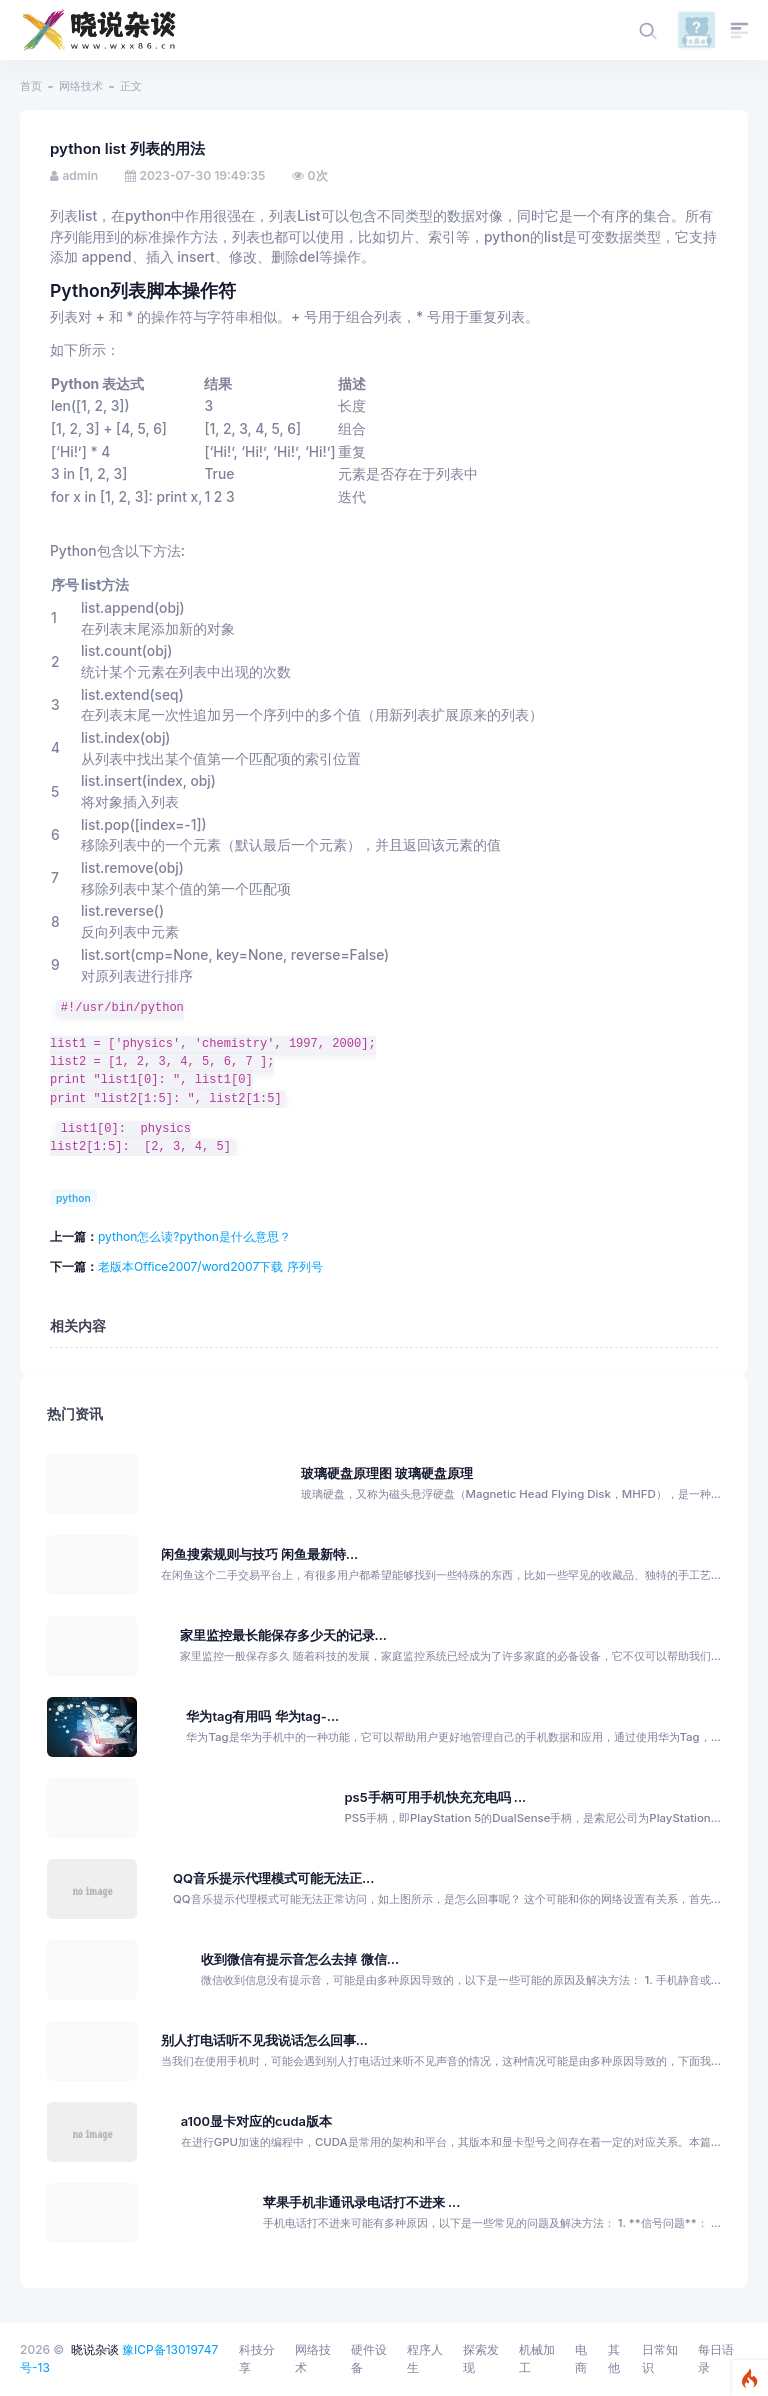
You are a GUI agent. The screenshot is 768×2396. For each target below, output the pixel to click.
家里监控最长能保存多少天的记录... (283, 1635)
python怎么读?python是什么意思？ (194, 1236)
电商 (581, 2358)
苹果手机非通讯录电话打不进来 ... (362, 2202)
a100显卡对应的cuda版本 (256, 2121)
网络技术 (81, 86)
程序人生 (425, 2358)
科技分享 (257, 2358)
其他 (614, 2358)
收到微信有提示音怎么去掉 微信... (300, 1959)
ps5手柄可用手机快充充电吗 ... (436, 1797)
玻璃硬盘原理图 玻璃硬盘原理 (387, 1473)
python (73, 1198)
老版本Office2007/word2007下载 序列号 (210, 1266)
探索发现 (481, 2358)
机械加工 (537, 2358)
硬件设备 (369, 2358)
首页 (31, 86)
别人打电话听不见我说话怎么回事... (264, 2040)
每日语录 (716, 2358)
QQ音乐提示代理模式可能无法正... (273, 1878)
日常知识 (660, 2358)
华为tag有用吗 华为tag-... (262, 1716)
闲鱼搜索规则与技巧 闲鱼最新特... (260, 1554)
